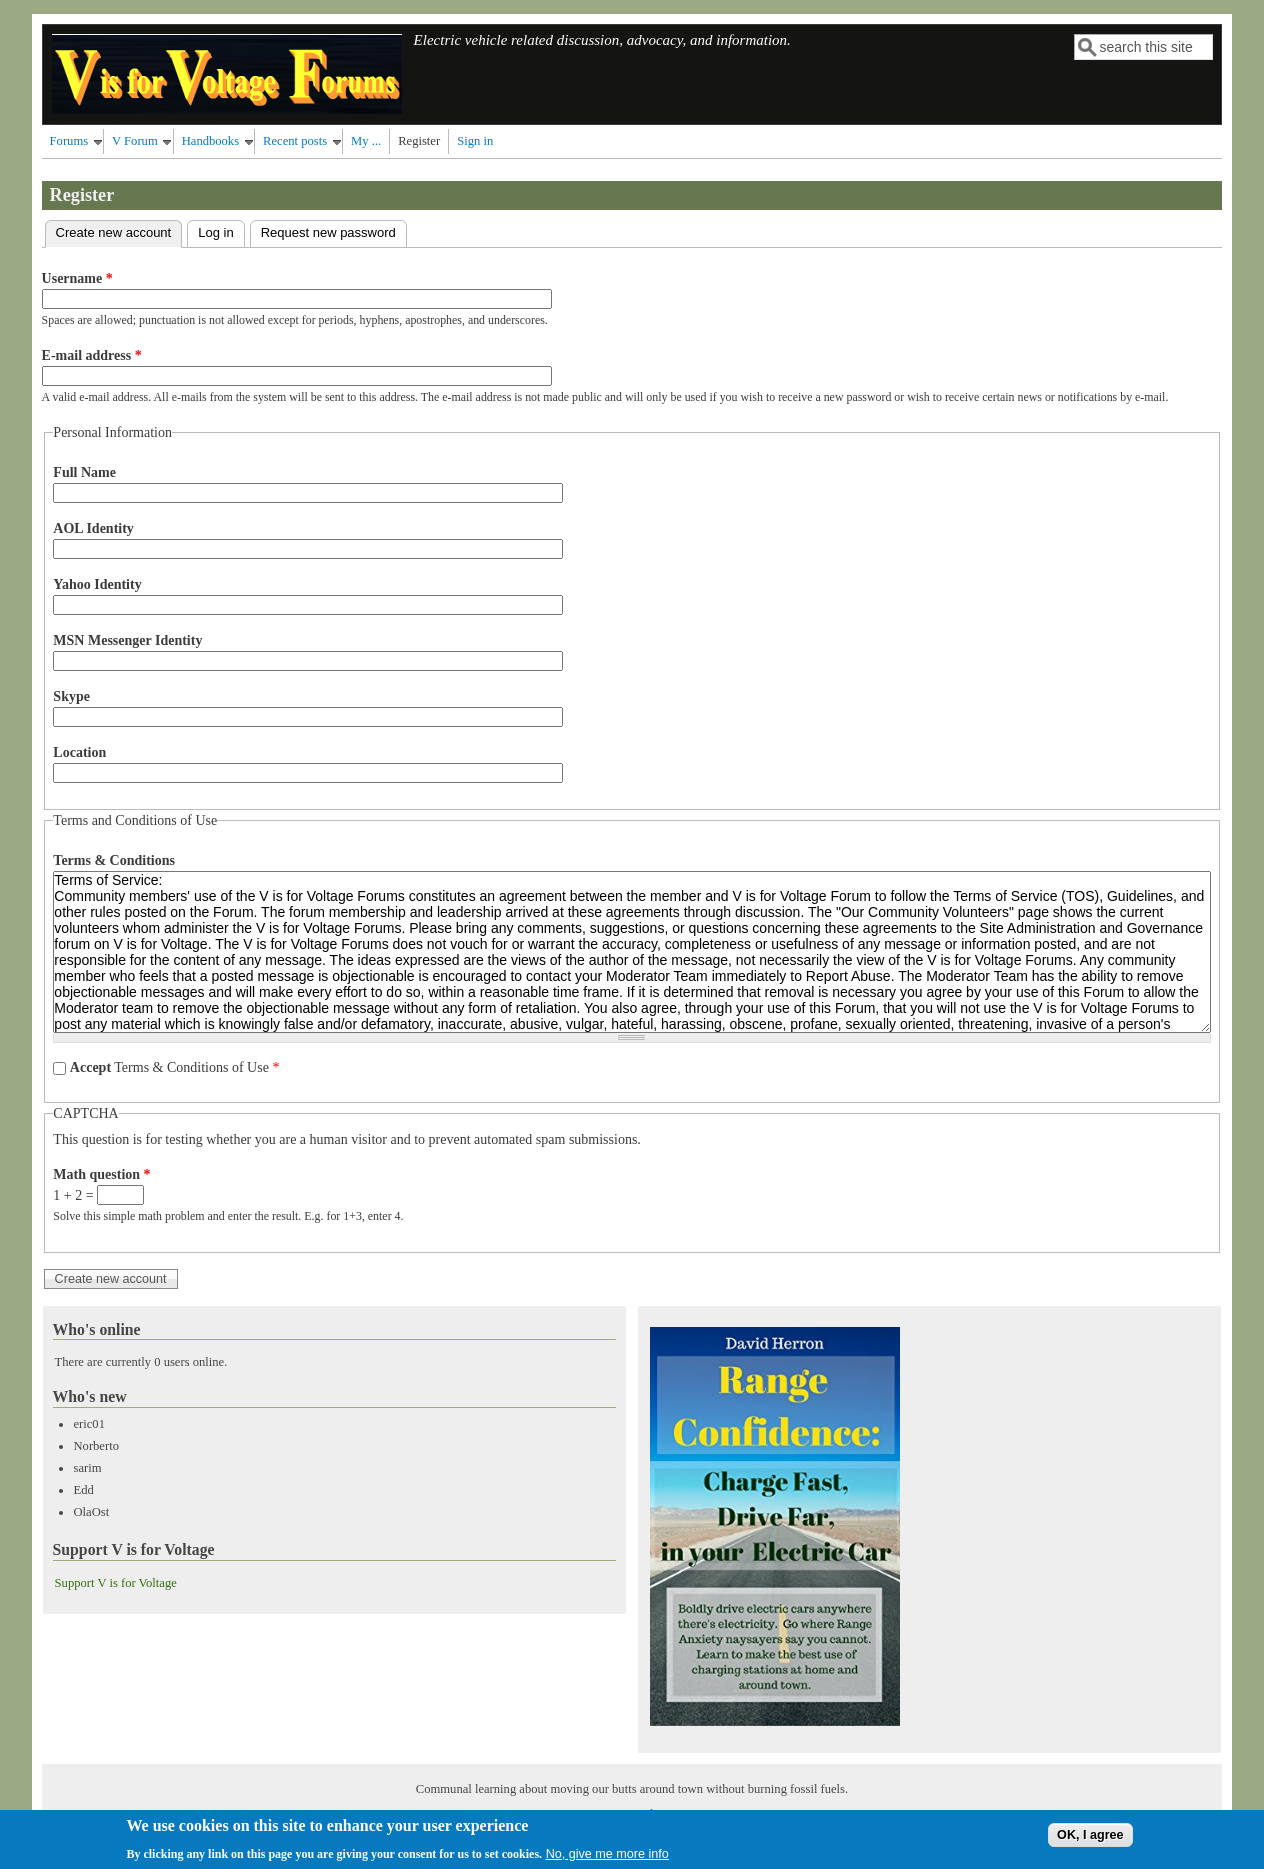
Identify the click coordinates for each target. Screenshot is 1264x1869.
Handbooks (210, 141)
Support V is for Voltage (116, 1583)
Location (79, 752)
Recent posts (295, 141)
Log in (215, 232)
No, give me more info (607, 1858)
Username (77, 278)
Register (419, 141)
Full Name (84, 472)
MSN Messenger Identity (127, 640)
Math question (101, 1174)
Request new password (328, 232)
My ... (366, 141)
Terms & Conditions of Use (175, 1067)
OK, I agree (1090, 1839)
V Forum (135, 141)
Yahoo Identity (97, 584)
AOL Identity (93, 528)
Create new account (119, 230)
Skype (71, 696)
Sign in (475, 141)
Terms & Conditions (114, 860)
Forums (69, 141)
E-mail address (92, 355)
